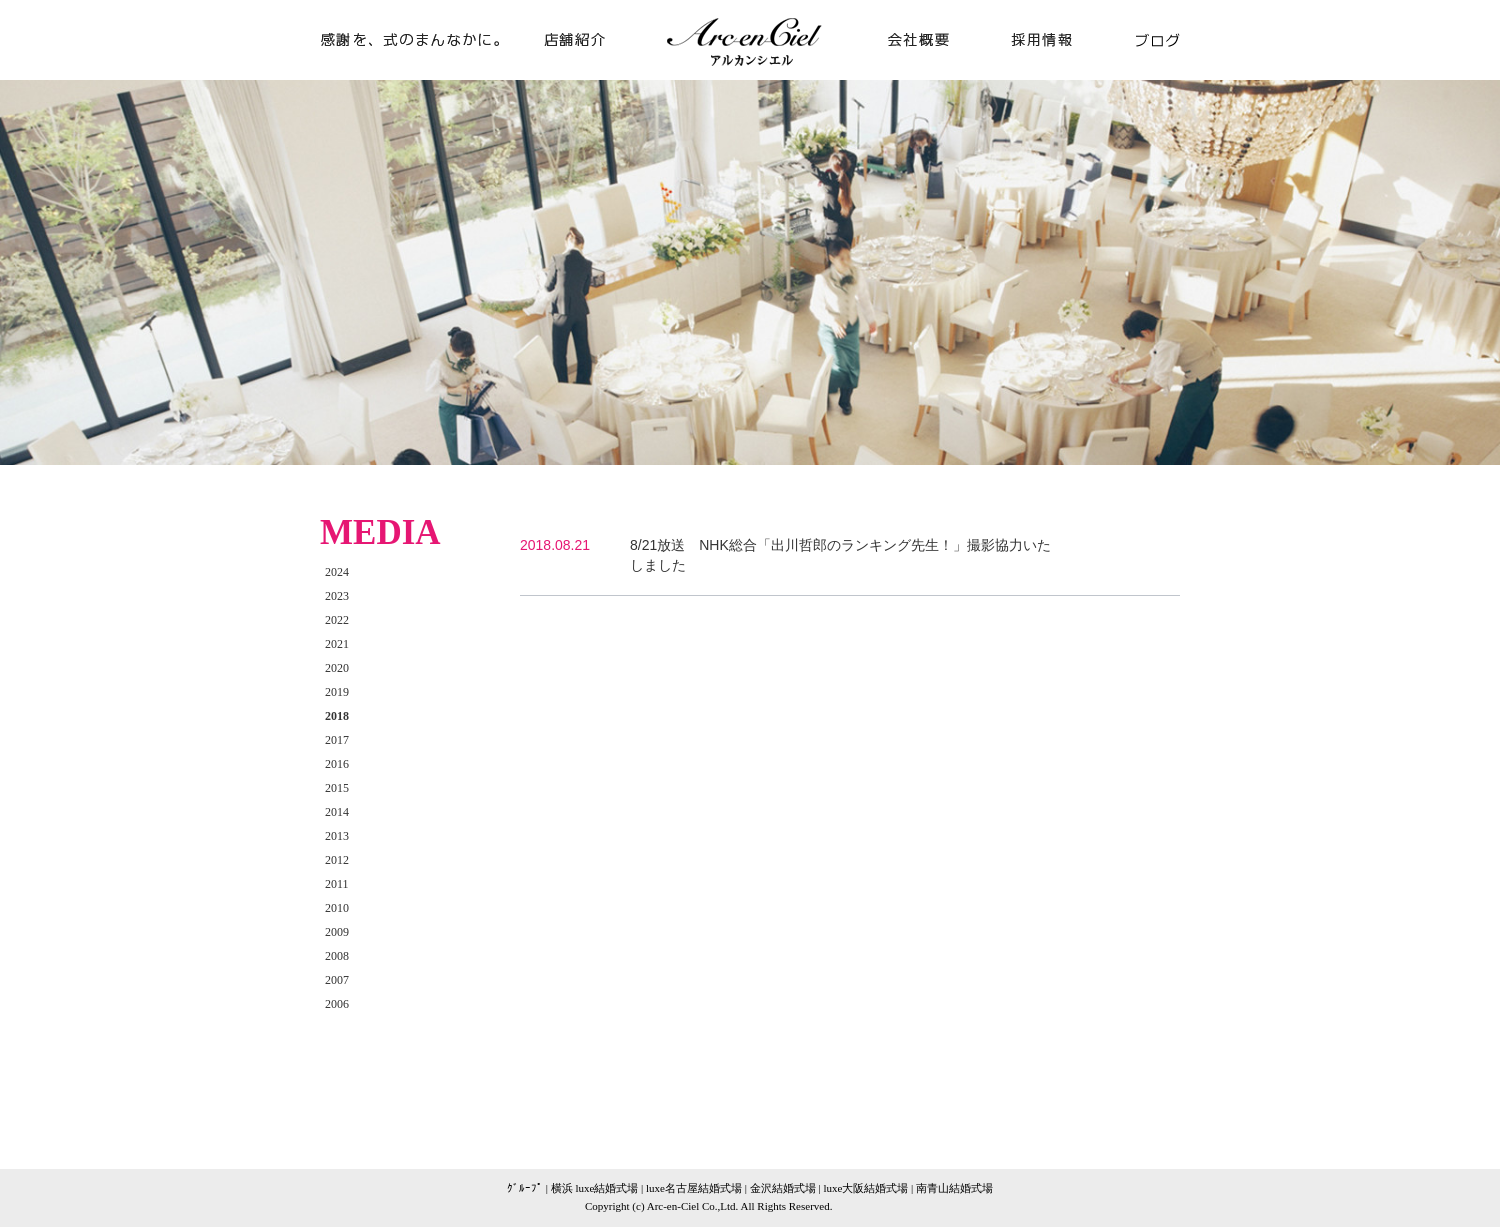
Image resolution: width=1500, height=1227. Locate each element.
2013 (337, 836)
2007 (337, 980)
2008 (337, 956)
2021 (337, 644)
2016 (337, 764)
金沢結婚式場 (783, 1188)
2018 (337, 716)
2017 (337, 740)
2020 (337, 668)
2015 (337, 788)
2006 (337, 1004)
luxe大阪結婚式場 (865, 1188)
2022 (337, 620)
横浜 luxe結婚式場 (595, 1188)
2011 (337, 884)
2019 (337, 692)
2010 (337, 908)
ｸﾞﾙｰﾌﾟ (525, 1188)
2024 (337, 572)
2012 (337, 860)
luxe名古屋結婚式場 (694, 1188)
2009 (337, 932)
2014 (337, 812)
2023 (337, 596)
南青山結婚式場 (954, 1188)
